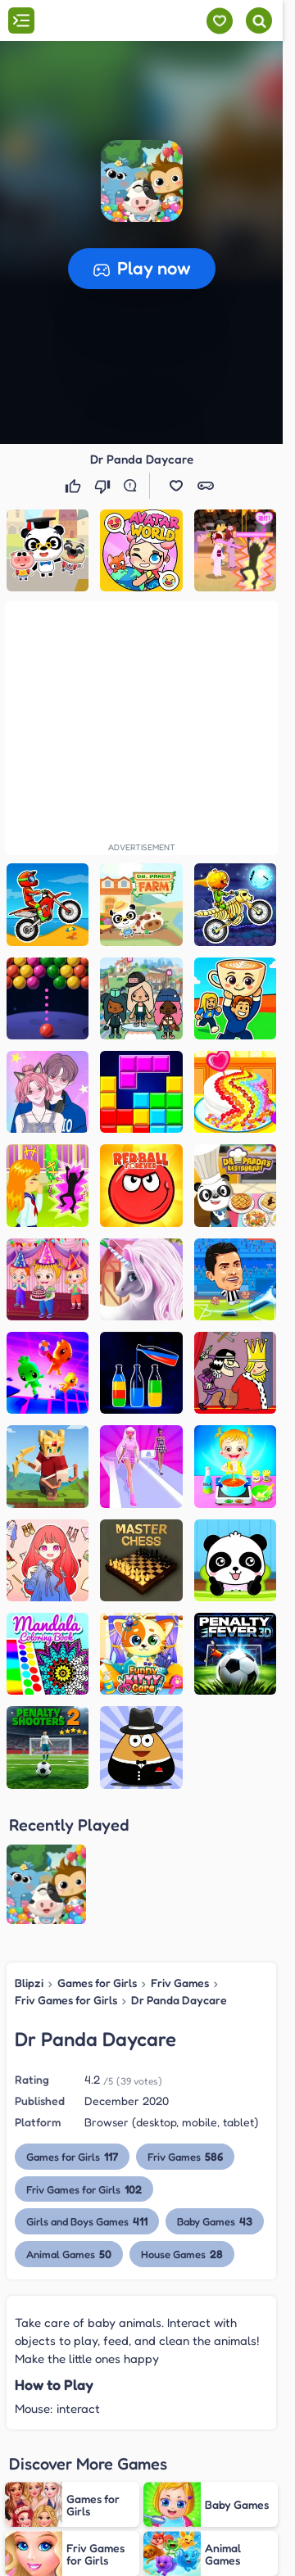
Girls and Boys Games (87, 2090)
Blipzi (29, 1851)
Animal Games (68, 2123)
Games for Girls (97, 1851)
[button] (142, 181)
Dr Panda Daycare (179, 1868)
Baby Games (214, 2090)
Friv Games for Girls (66, 1868)
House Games (182, 2123)
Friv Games (180, 1851)
